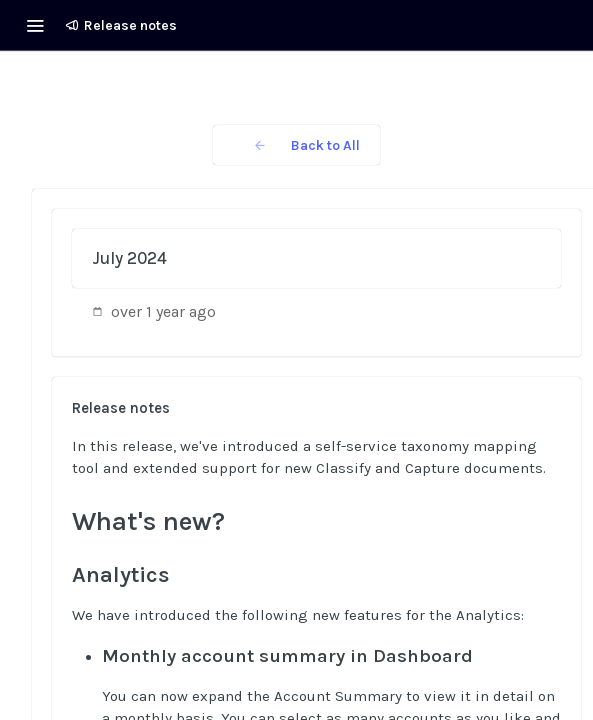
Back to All (296, 145)
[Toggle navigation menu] (35, 25)
